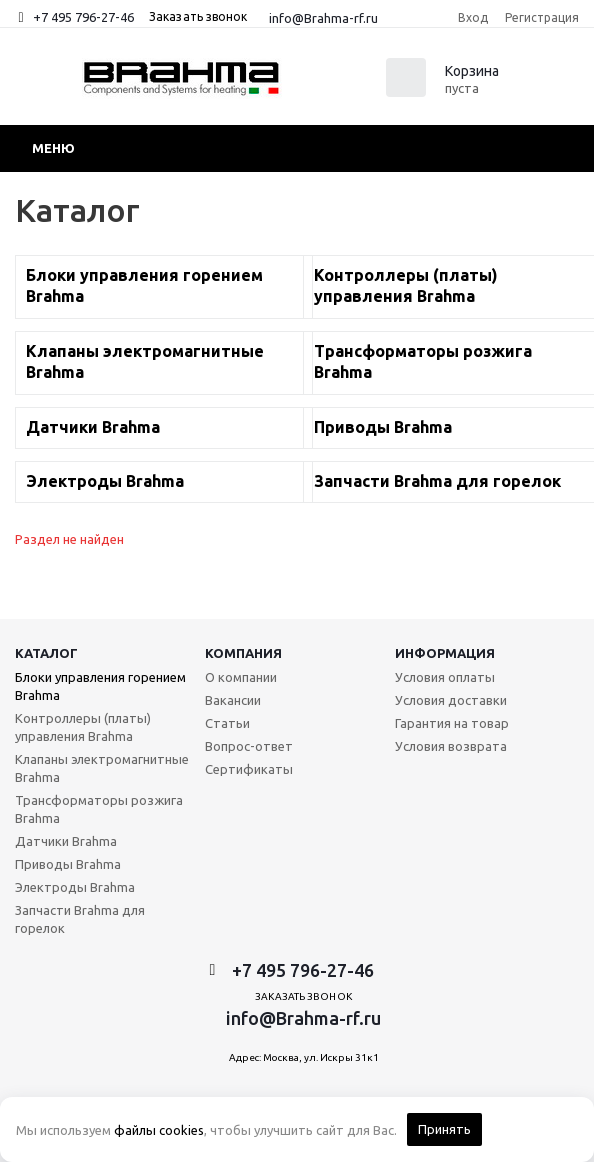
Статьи (227, 723)
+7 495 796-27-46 (83, 17)
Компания (243, 653)
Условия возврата (451, 746)
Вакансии (233, 700)
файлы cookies (159, 1130)
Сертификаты (249, 769)
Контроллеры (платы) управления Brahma (83, 727)
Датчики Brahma (66, 841)
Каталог (46, 653)
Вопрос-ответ (249, 746)
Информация (445, 653)
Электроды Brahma (75, 887)
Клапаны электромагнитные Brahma (102, 768)
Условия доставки (451, 700)
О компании (241, 677)
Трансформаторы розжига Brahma (99, 809)
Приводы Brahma (68, 864)
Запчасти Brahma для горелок (80, 919)
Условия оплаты (445, 677)
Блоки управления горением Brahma (100, 686)
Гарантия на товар (452, 723)
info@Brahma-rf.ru (323, 18)
